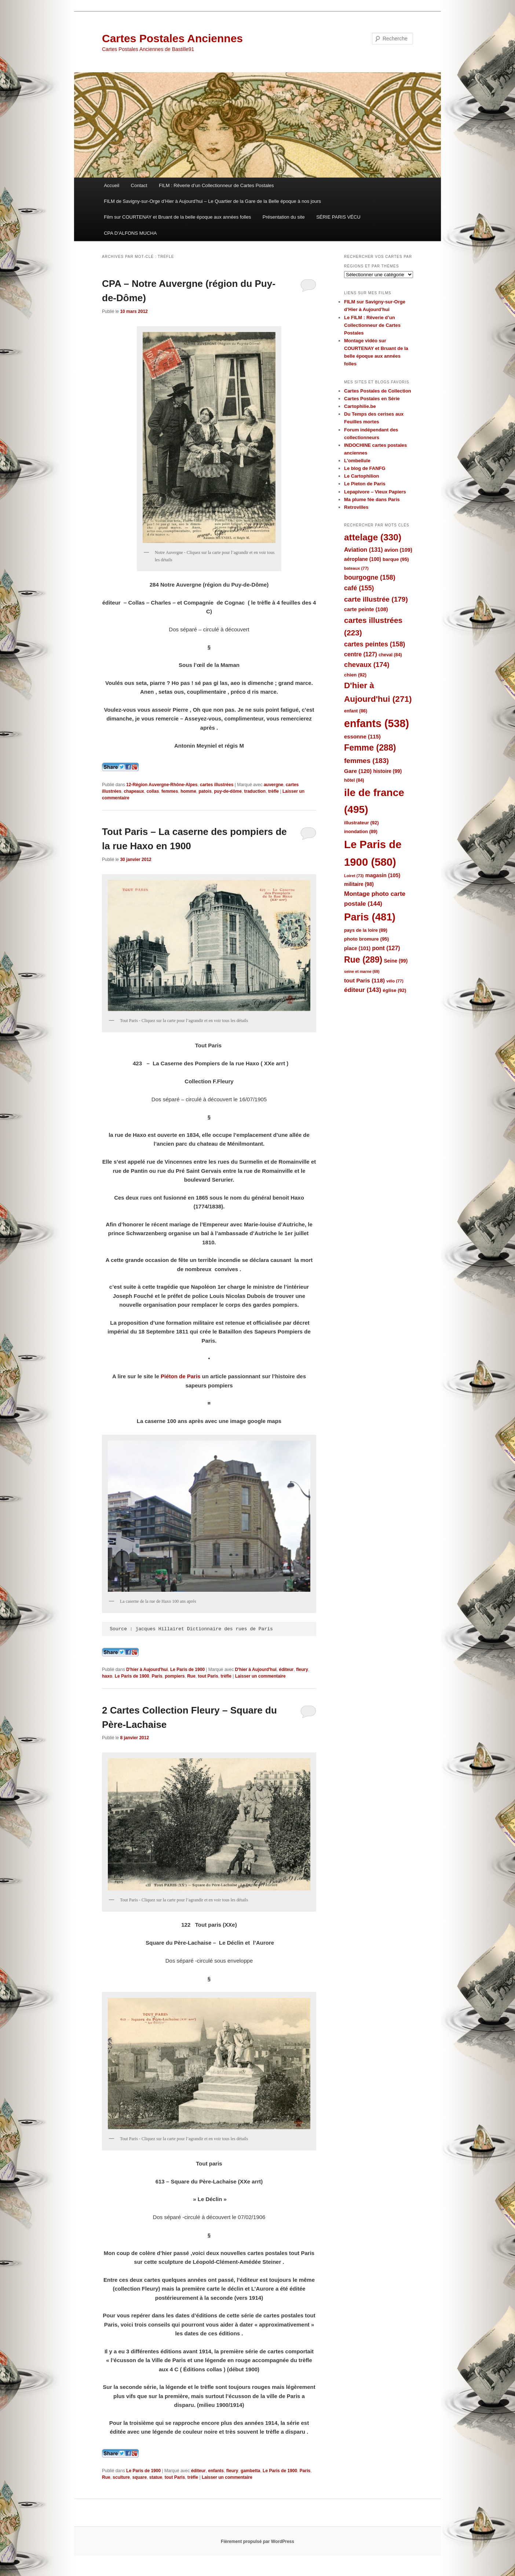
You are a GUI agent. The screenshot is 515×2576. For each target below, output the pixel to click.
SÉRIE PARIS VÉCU (338, 217)
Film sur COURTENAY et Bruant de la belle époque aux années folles (177, 217)
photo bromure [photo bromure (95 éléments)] (366, 939)
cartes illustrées (216, 784)
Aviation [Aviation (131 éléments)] (363, 549)
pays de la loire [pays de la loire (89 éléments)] (365, 930)
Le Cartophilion (361, 476)
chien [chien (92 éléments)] (355, 675)
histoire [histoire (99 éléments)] (387, 771)
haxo (107, 1676)
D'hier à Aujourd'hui (147, 1669)
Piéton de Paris (180, 1376)
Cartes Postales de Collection (377, 391)
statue (155, 2477)
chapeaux (134, 791)
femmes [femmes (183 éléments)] (366, 761)
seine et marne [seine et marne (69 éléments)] (362, 971)
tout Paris (208, 1676)
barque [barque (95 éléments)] (396, 559)
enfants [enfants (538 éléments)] (376, 723)
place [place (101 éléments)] (357, 948)
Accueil (111, 185)
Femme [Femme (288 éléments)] (370, 747)
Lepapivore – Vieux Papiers (375, 492)
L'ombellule (357, 460)
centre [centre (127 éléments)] (360, 654)
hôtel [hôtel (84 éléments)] (354, 780)
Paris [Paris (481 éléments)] (369, 917)
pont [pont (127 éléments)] (386, 948)
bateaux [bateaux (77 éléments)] (356, 568)
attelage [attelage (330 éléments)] (372, 537)
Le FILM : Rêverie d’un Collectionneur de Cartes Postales (372, 325)
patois (205, 791)
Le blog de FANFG (365, 468)
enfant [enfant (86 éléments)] (355, 711)
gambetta (250, 2470)
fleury (302, 1669)
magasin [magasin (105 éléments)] (383, 875)
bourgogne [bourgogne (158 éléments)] (369, 577)
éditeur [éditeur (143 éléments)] (362, 989)
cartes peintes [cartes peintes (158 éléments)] (374, 644)
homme (188, 791)
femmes (169, 791)
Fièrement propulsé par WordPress (257, 2541)
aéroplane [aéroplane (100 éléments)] (362, 559)
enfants (216, 2470)
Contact (139, 185)
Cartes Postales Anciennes (172, 38)
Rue (191, 1676)
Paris (156, 1676)
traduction (255, 791)
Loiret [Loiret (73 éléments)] (354, 875)
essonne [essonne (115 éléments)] (362, 736)
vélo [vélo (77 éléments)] (394, 981)
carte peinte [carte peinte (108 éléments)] (366, 609)
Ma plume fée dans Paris (372, 499)
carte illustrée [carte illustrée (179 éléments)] (376, 599)
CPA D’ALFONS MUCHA (130, 233)
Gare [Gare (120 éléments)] (358, 771)
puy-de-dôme (228, 791)
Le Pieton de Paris (365, 483)
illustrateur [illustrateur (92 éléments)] (361, 822)
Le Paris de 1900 (187, 1669)
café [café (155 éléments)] (359, 588)
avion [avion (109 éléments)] (398, 550)
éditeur (286, 1669)
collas (152, 791)
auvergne (273, 784)
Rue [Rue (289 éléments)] (363, 959)
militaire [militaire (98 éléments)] (359, 884)
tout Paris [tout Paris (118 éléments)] (364, 980)
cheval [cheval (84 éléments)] (390, 654)
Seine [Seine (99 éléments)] (396, 961)
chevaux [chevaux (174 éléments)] (366, 664)
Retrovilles (356, 507)
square (139, 2477)
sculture (121, 2477)
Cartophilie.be (360, 406)
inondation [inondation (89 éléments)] (360, 831)
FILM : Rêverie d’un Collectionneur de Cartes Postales (216, 185)
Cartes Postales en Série (372, 398)
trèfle (273, 791)
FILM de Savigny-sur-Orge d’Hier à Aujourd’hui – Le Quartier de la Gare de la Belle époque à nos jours (212, 201)
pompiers (175, 1676)
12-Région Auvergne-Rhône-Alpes (161, 784)
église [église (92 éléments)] (394, 990)
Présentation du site (284, 217)
